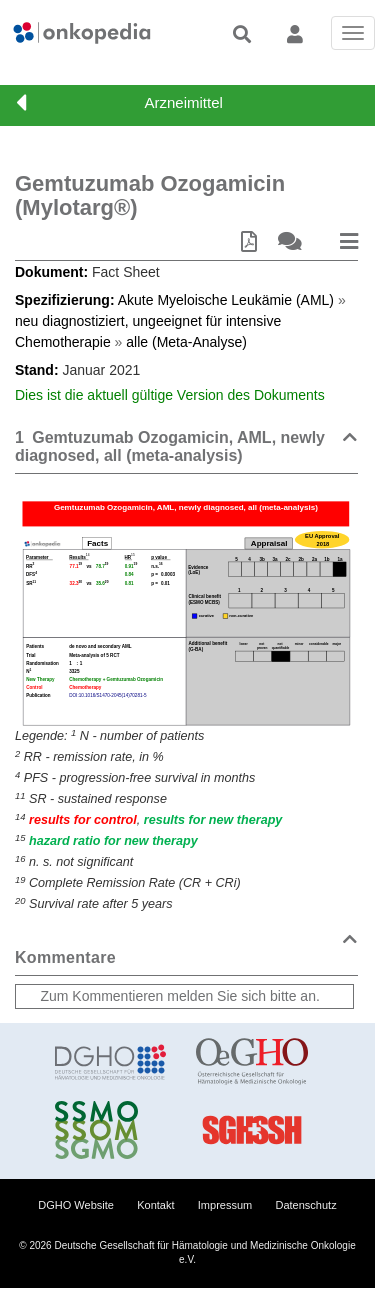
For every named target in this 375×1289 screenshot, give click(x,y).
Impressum (225, 1205)
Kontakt (155, 1205)
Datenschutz (306, 1205)
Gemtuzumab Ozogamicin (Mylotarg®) (150, 195)
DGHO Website (76, 1205)
